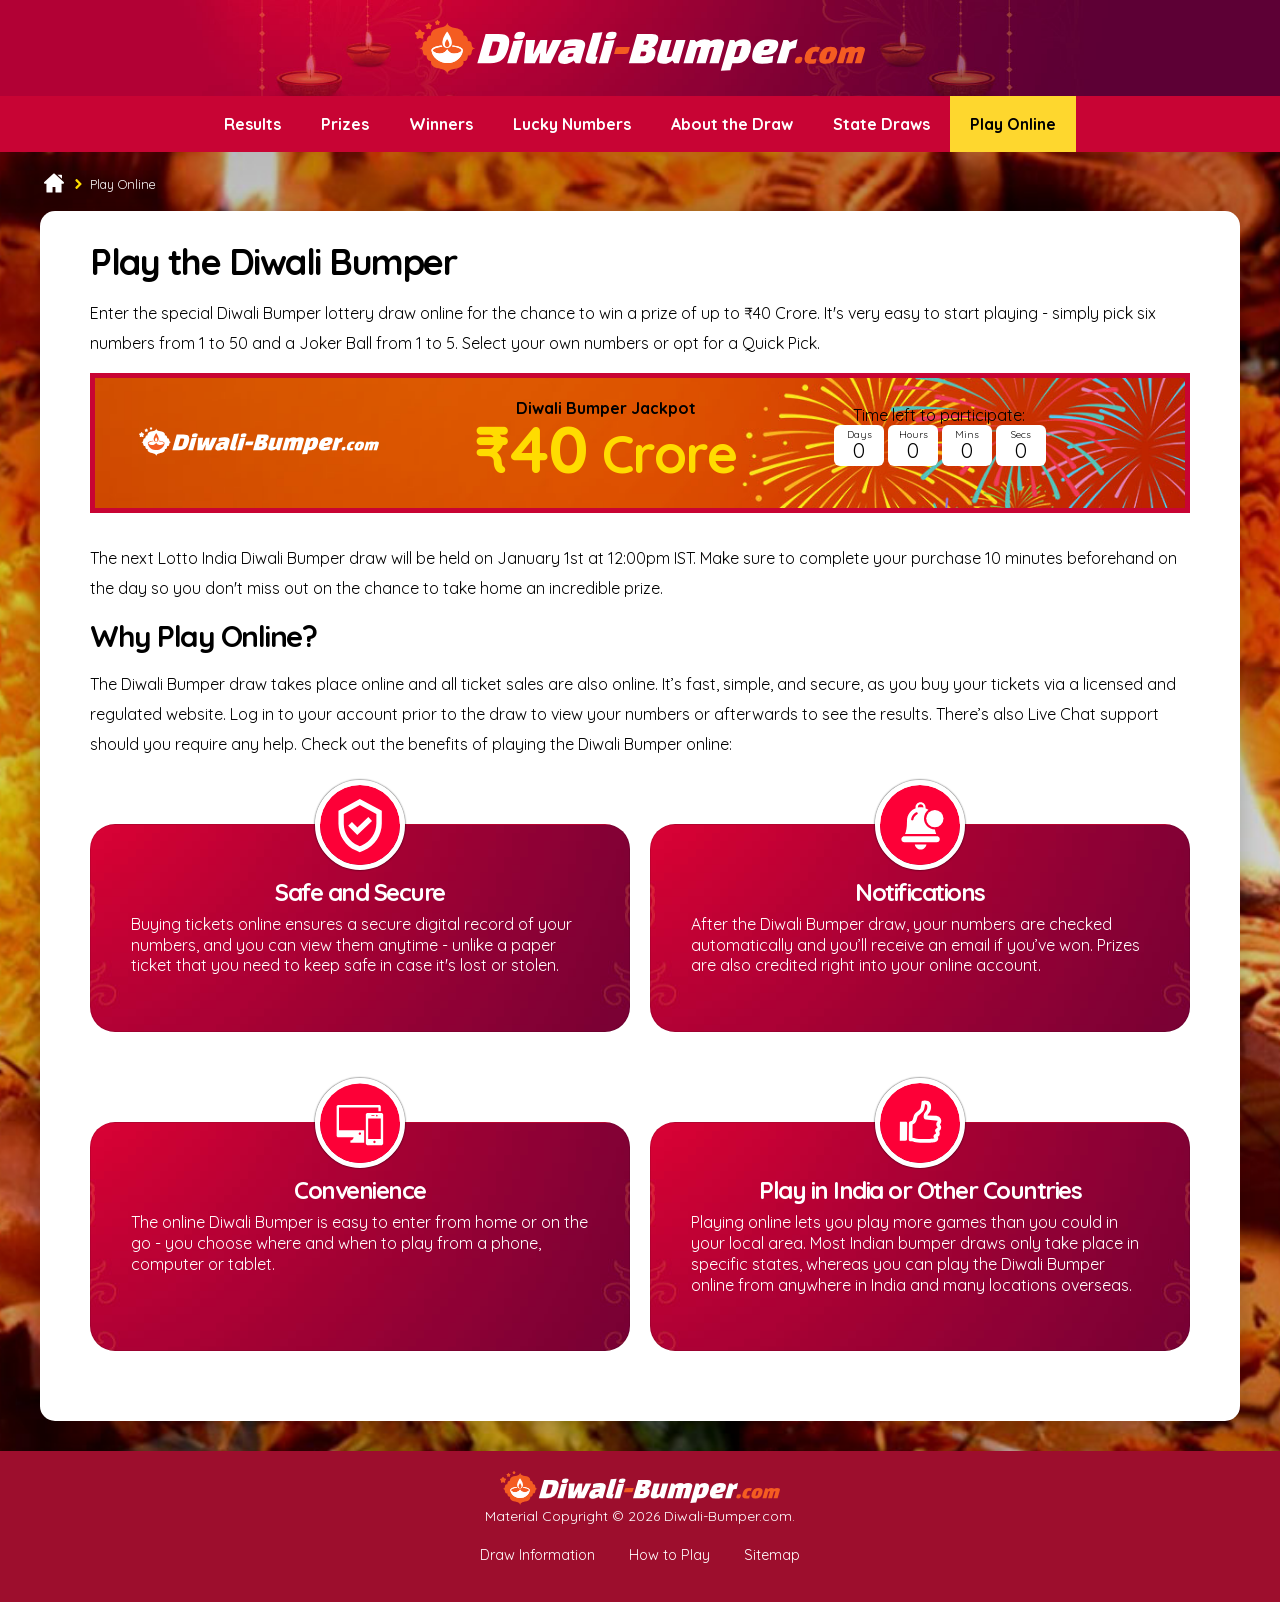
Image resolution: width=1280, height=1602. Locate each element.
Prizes (345, 124)
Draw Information (537, 1555)
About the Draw (732, 124)
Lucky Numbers (572, 124)
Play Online (1013, 124)
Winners (441, 124)
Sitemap (772, 1555)
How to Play (669, 1555)
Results (252, 124)
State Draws (881, 124)
